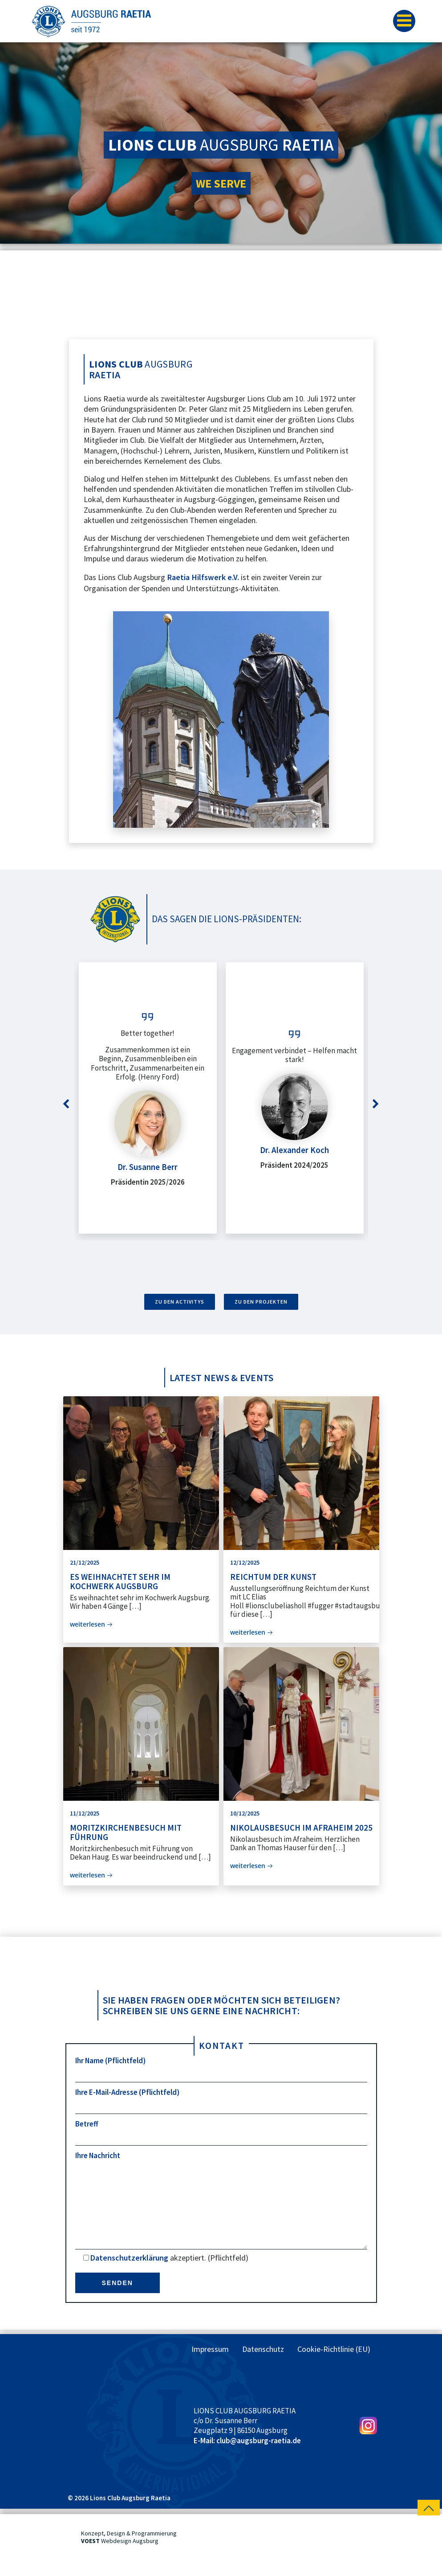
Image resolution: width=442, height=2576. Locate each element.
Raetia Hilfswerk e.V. (203, 577)
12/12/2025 (245, 1562)
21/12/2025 (84, 1562)
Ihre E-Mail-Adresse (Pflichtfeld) (221, 2100)
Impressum (210, 2367)
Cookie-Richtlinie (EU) (333, 2367)
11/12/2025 (84, 1813)
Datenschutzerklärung (129, 2275)
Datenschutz (263, 2367)
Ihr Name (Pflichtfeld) (221, 2069)
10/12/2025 (245, 1813)
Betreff (221, 2132)
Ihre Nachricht (221, 2209)
